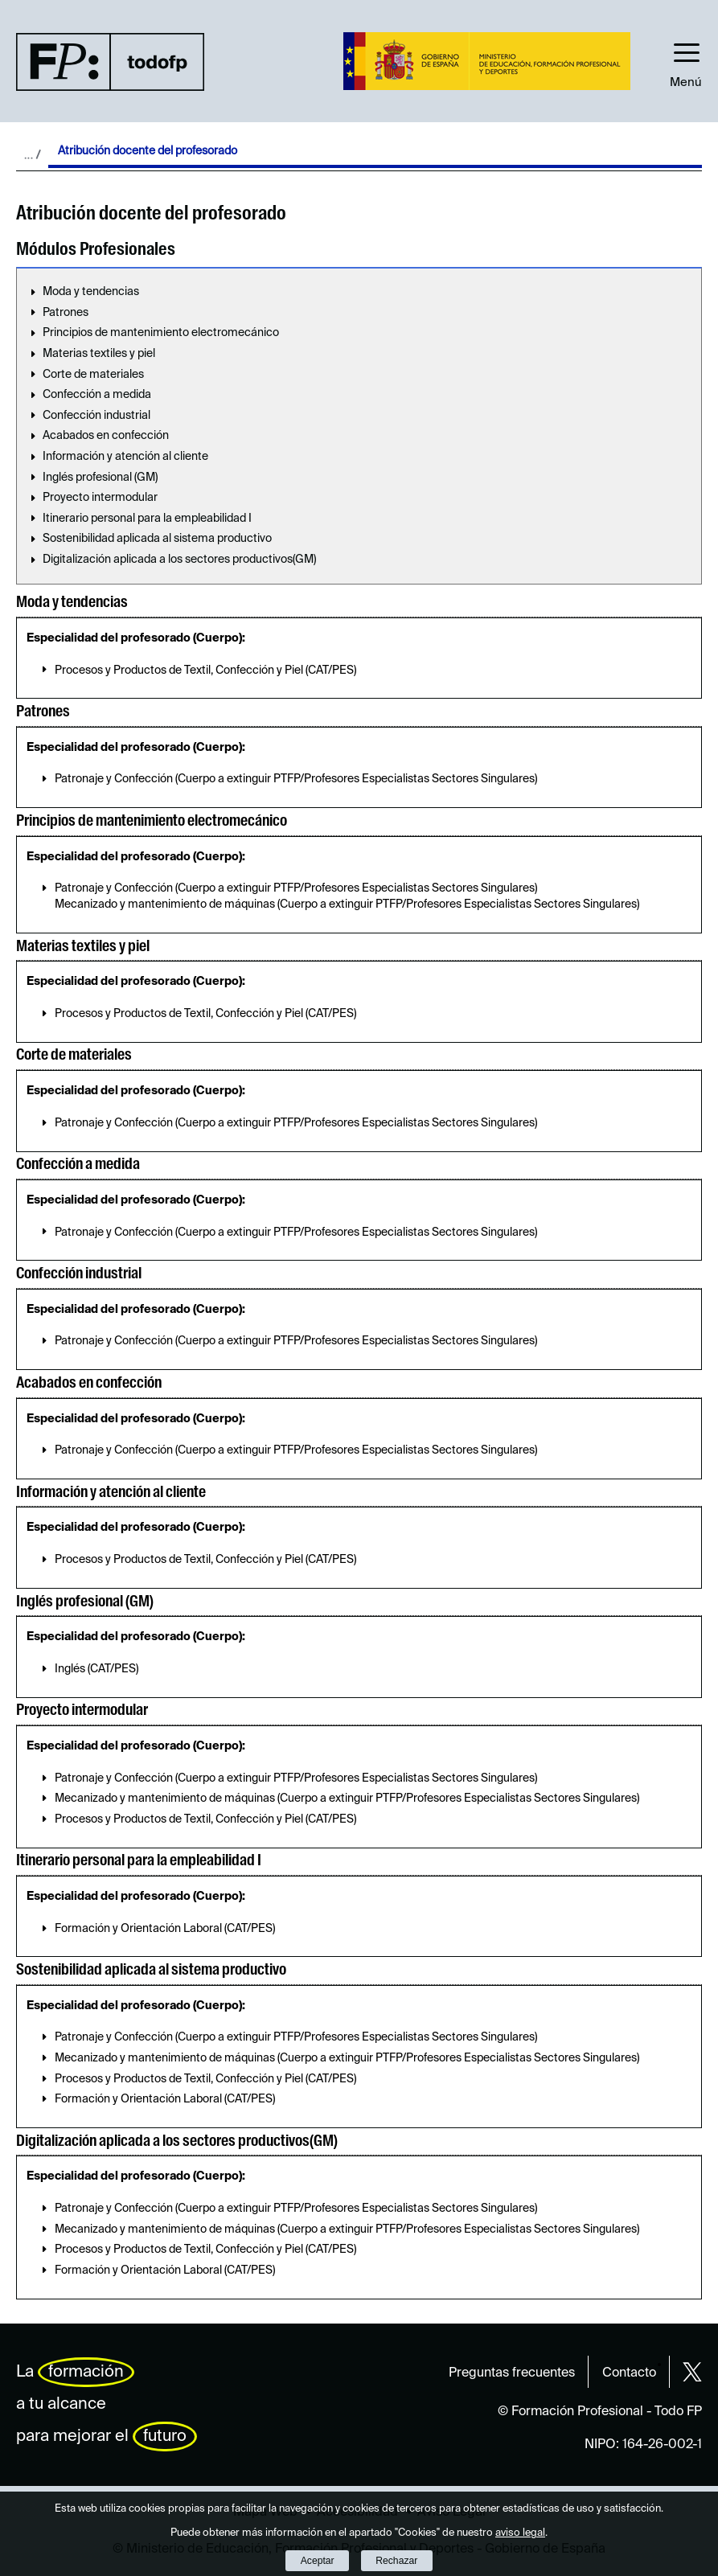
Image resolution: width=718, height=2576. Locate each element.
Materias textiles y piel (99, 353)
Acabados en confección (106, 435)
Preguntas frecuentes (512, 2373)
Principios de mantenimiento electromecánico (161, 332)
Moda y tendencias (91, 291)
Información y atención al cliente (125, 456)
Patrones (65, 312)
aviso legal (520, 2533)
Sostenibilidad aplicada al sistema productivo (157, 538)
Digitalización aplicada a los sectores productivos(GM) (179, 559)
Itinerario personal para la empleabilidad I (147, 518)
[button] (686, 61)
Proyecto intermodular (100, 497)
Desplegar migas (32, 154)
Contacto (629, 2373)
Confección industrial (96, 415)
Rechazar (396, 2560)
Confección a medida (97, 394)
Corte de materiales (93, 374)
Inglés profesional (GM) (100, 477)
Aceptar (317, 2560)
